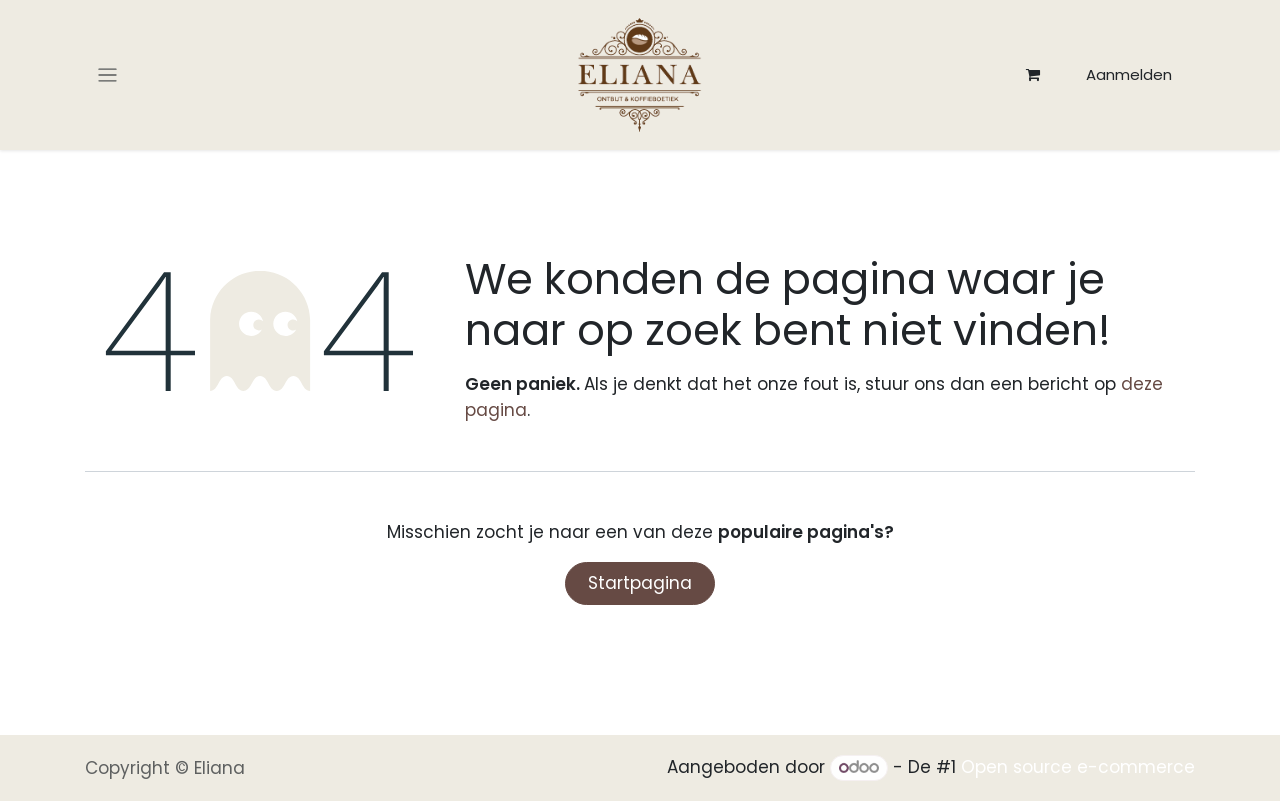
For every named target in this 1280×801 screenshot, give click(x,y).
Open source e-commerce (1078, 767)
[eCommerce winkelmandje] (1033, 75)
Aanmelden (1129, 74)
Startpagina (640, 583)
